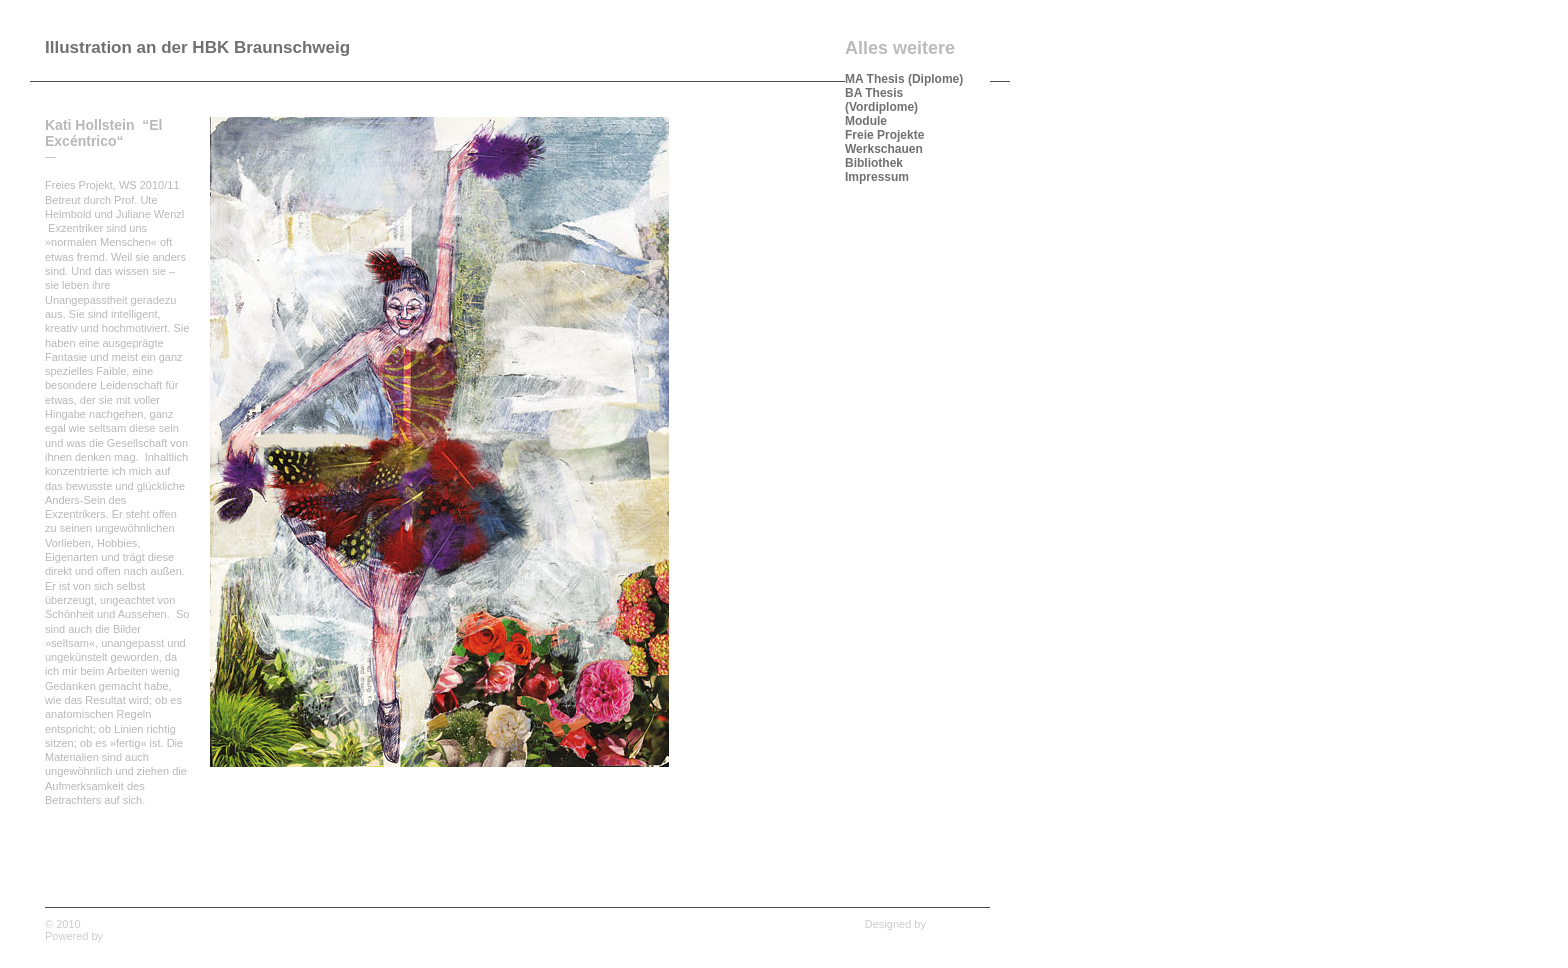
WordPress (133, 936)
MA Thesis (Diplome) (904, 79)
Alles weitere (900, 48)
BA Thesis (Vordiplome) (881, 100)
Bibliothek (874, 163)
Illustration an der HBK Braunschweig (197, 47)
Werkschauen (884, 149)
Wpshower (964, 924)
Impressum (877, 177)
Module (866, 121)
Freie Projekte (884, 135)
